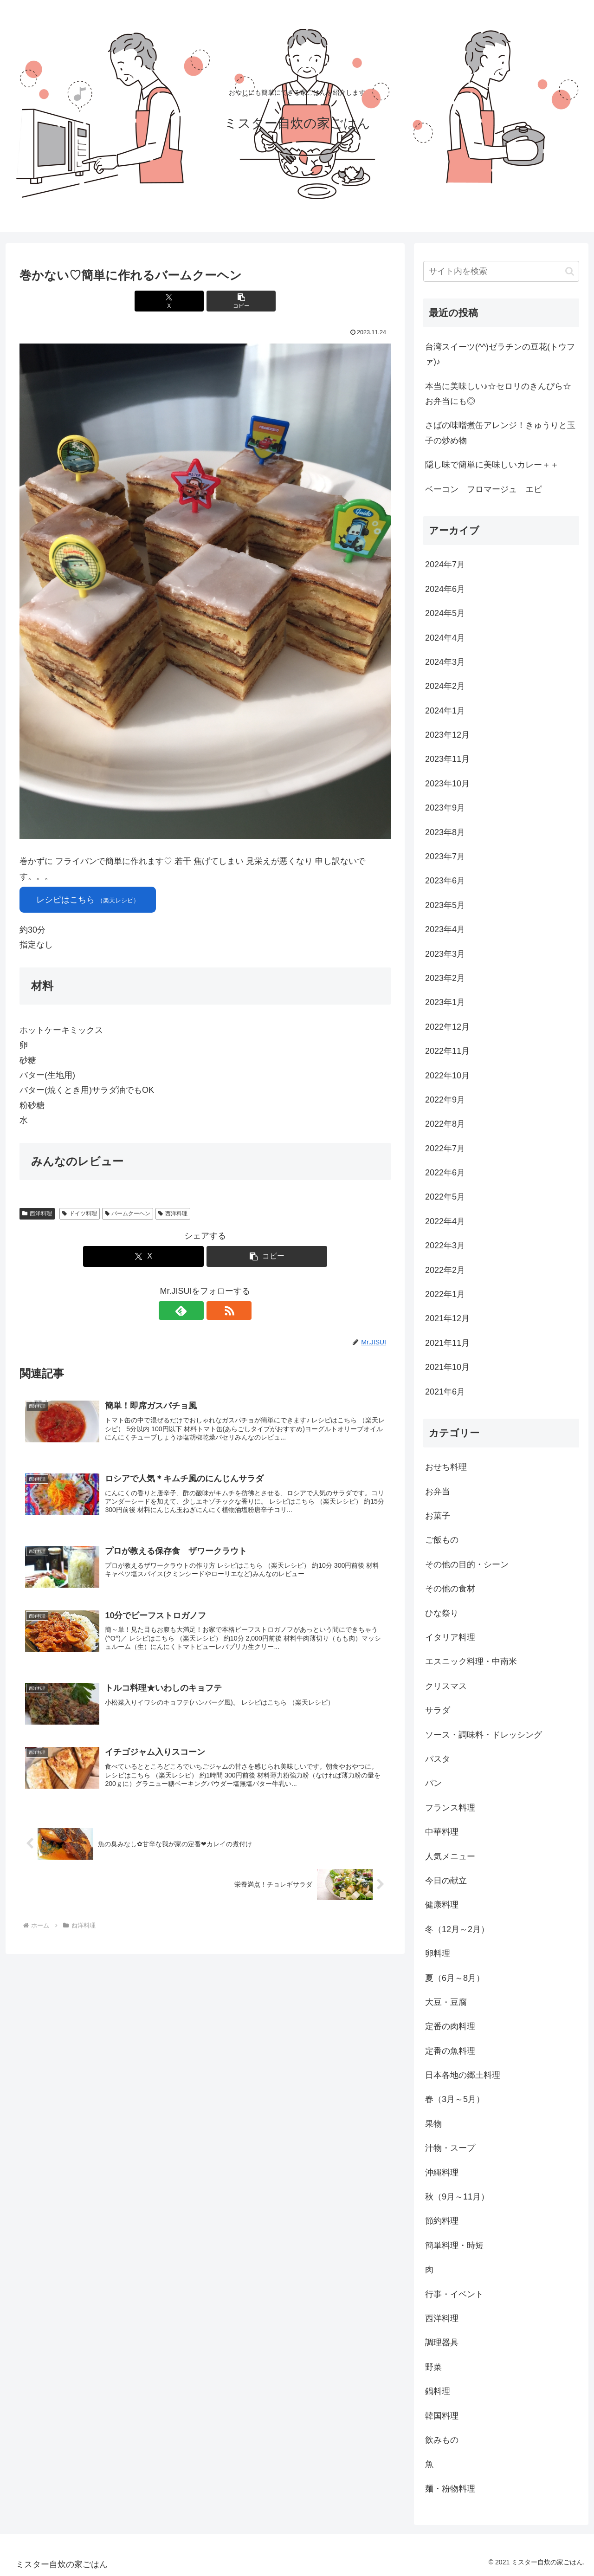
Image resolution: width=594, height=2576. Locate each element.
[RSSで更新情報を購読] (216, 1310)
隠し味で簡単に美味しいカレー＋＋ (492, 464)
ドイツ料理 (79, 1213)
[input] (501, 271)
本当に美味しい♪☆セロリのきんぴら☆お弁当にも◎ (498, 394)
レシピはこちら (87, 899)
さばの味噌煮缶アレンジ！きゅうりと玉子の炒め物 (500, 433)
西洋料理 (37, 1213)
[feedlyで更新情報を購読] (194, 1310)
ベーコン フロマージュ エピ (483, 489)
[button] (236, 301)
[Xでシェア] (174, 301)
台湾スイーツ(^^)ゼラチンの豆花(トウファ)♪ (500, 354)
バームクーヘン (128, 1213)
